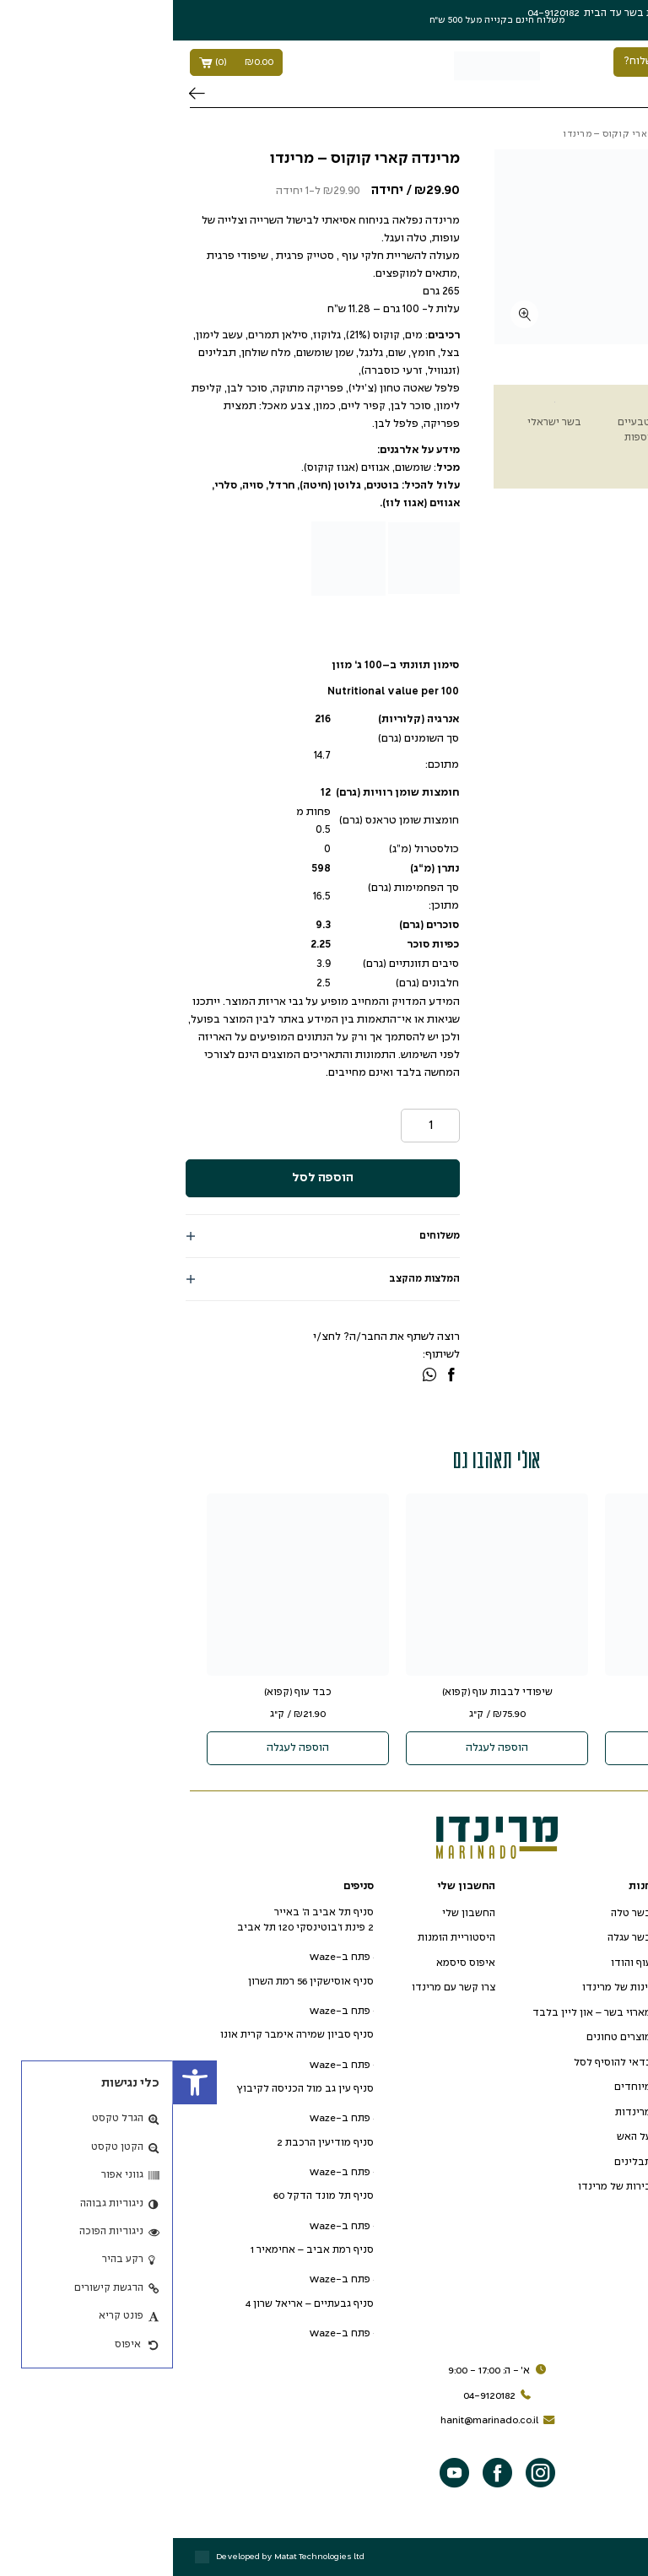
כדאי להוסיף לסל (439, 2062)
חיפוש (24, 94)
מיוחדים (459, 2087)
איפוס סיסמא (292, 1963)
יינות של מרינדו (443, 1987)
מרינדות (460, 2112)
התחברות (596, 13)
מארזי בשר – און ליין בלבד (418, 2012)
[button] (22, 2082)
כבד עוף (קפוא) (125, 1692)
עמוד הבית (609, 134)
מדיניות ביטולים (564, 2062)
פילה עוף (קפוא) (523, 1692)
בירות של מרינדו (441, 2186)
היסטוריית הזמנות (283, 1937)
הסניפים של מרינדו (558, 1937)
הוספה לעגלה (523, 1748)
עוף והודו (458, 1963)
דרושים (584, 1963)
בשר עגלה (456, 1937)
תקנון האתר (575, 2012)
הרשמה (548, 13)
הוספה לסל (150, 1178)
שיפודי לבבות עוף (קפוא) (324, 1692)
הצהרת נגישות (570, 1987)
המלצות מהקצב (251, 1278)
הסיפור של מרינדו (561, 1913)
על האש (461, 2136)
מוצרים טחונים (445, 2037)
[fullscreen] (351, 314)
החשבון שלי (295, 1913)
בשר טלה (458, 1913)
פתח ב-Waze (168, 1957)
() (63, 62)
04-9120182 (327, 2396)
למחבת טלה (550, 134)
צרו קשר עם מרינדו (280, 1987)
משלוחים (266, 1235)
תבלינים (459, 2162)
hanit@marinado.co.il (326, 2420)
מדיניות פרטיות (566, 2037)
